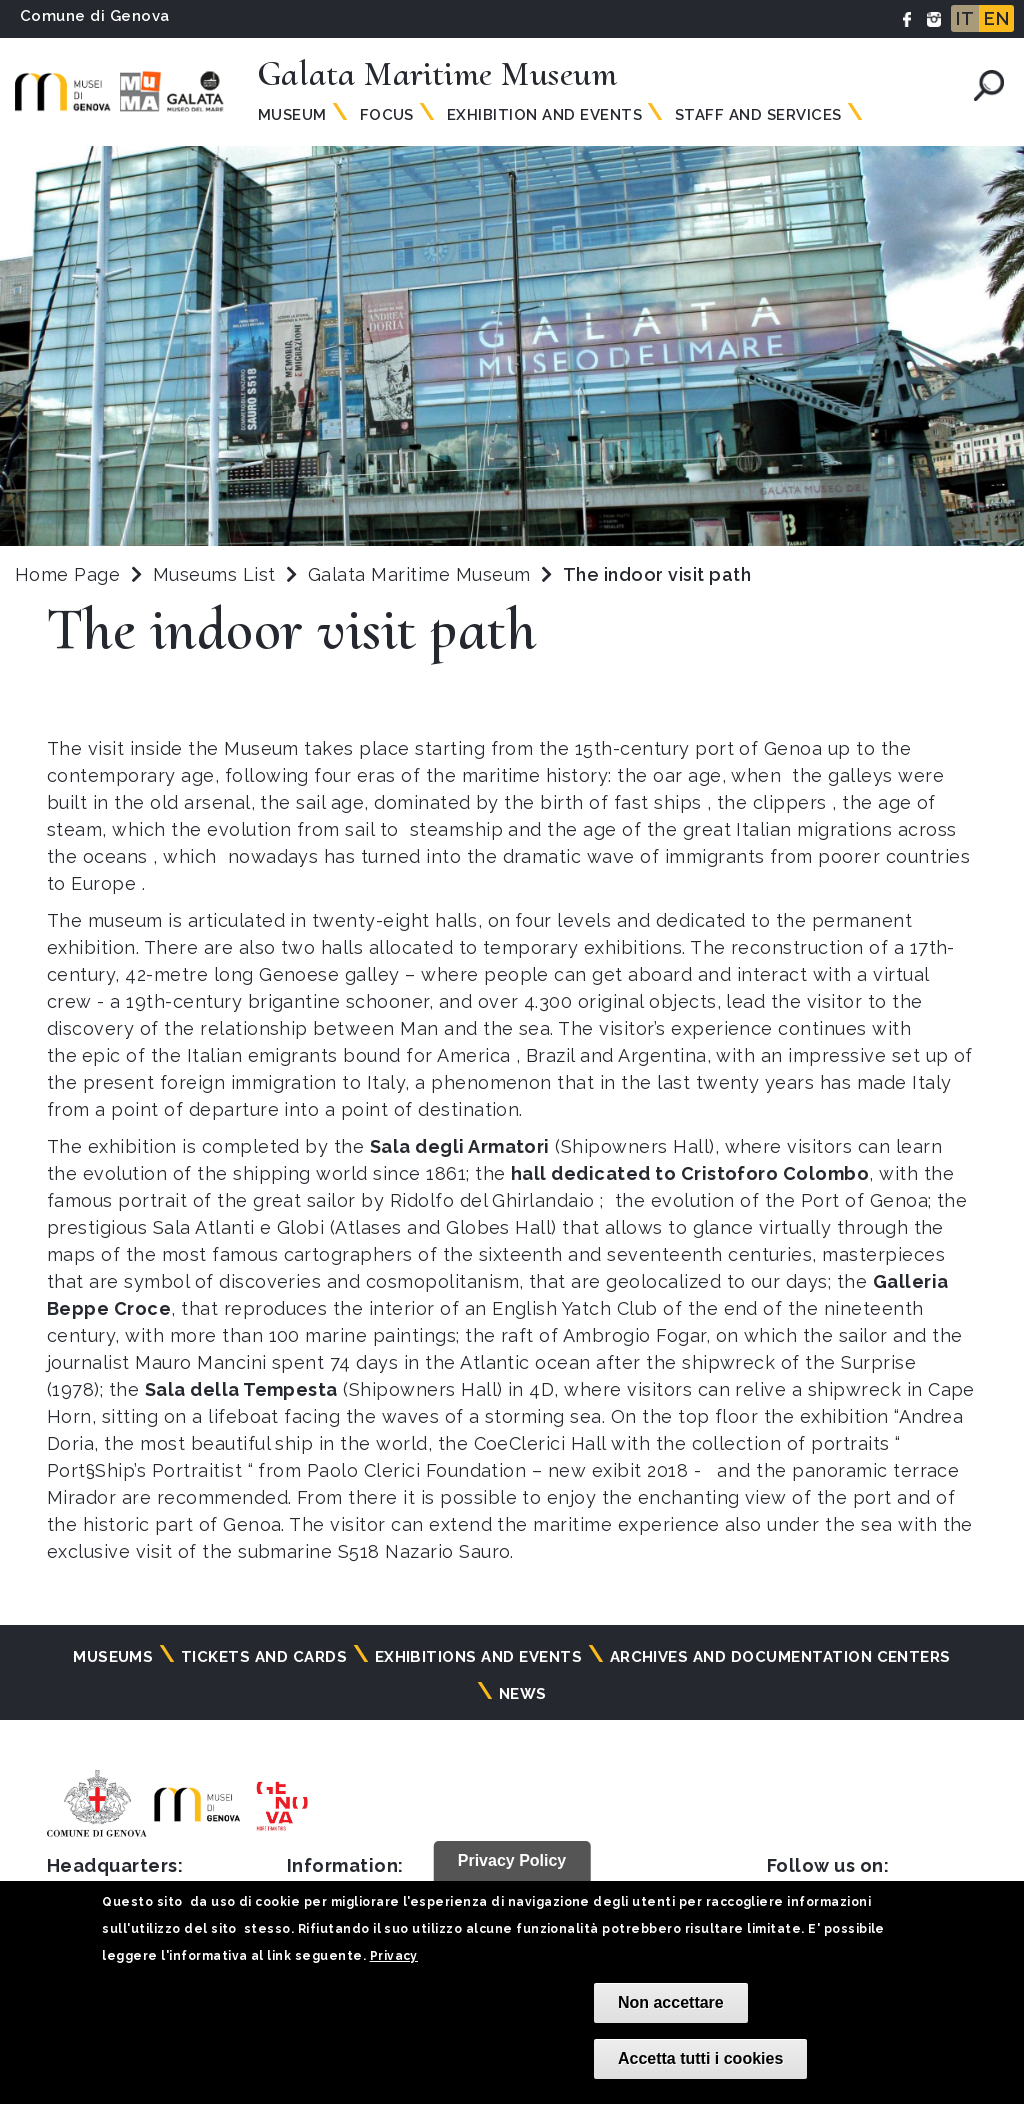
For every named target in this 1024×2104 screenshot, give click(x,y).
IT (965, 18)
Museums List (214, 574)
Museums (113, 1657)
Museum (292, 115)
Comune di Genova (95, 16)
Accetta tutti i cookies (700, 2058)
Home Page (67, 574)
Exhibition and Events (544, 115)
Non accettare (671, 2002)
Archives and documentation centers (780, 1657)
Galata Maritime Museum (422, 574)
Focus (387, 115)
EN (996, 18)
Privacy (394, 1956)
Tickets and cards (264, 1657)
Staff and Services (758, 115)
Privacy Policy (512, 1860)
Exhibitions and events (479, 1657)
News (523, 1694)
